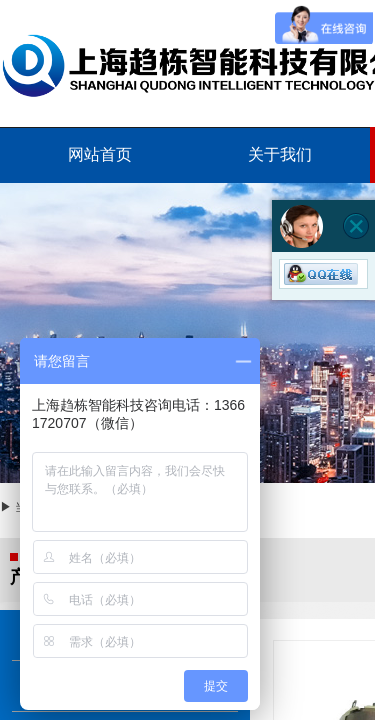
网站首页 (100, 154)
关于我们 (280, 154)
